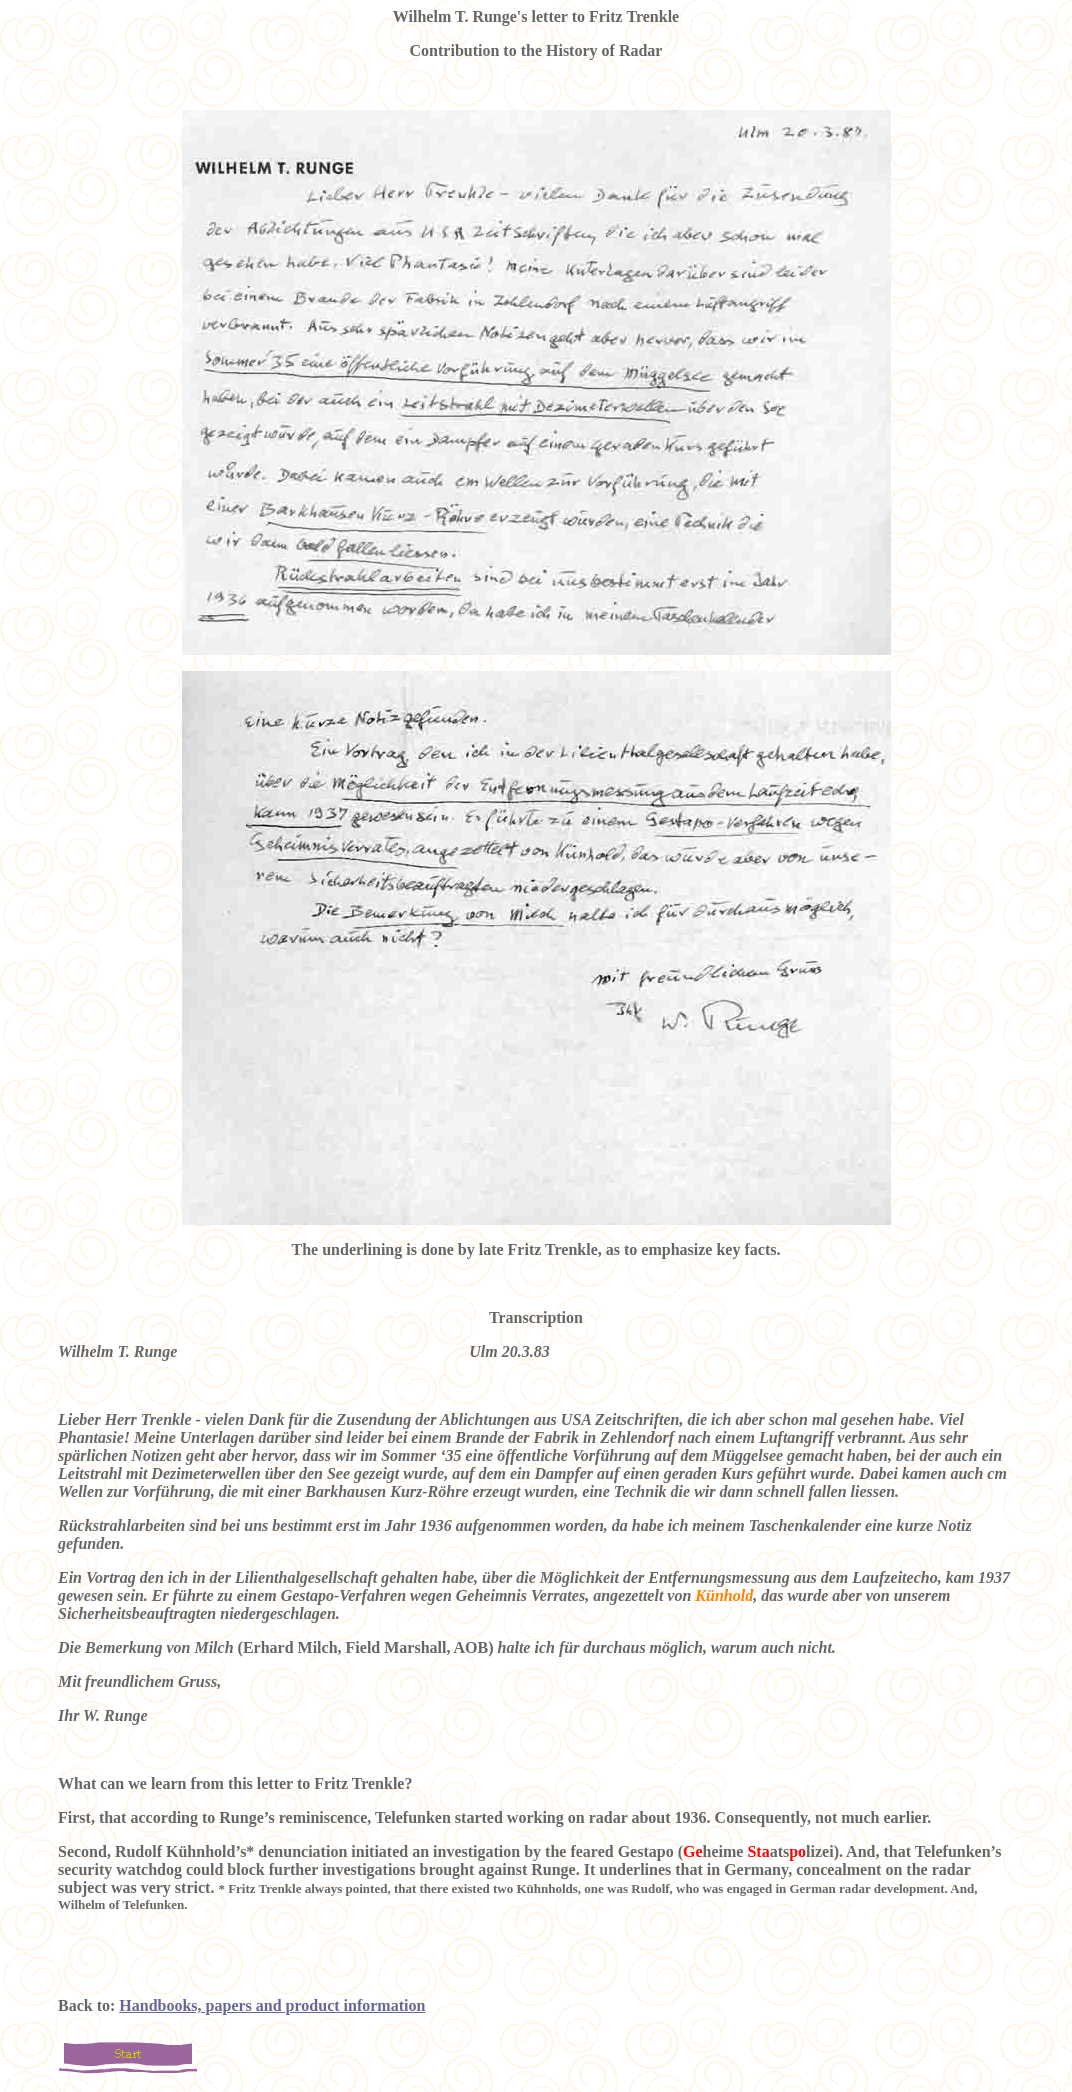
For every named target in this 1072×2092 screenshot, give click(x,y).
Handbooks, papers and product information (272, 2005)
